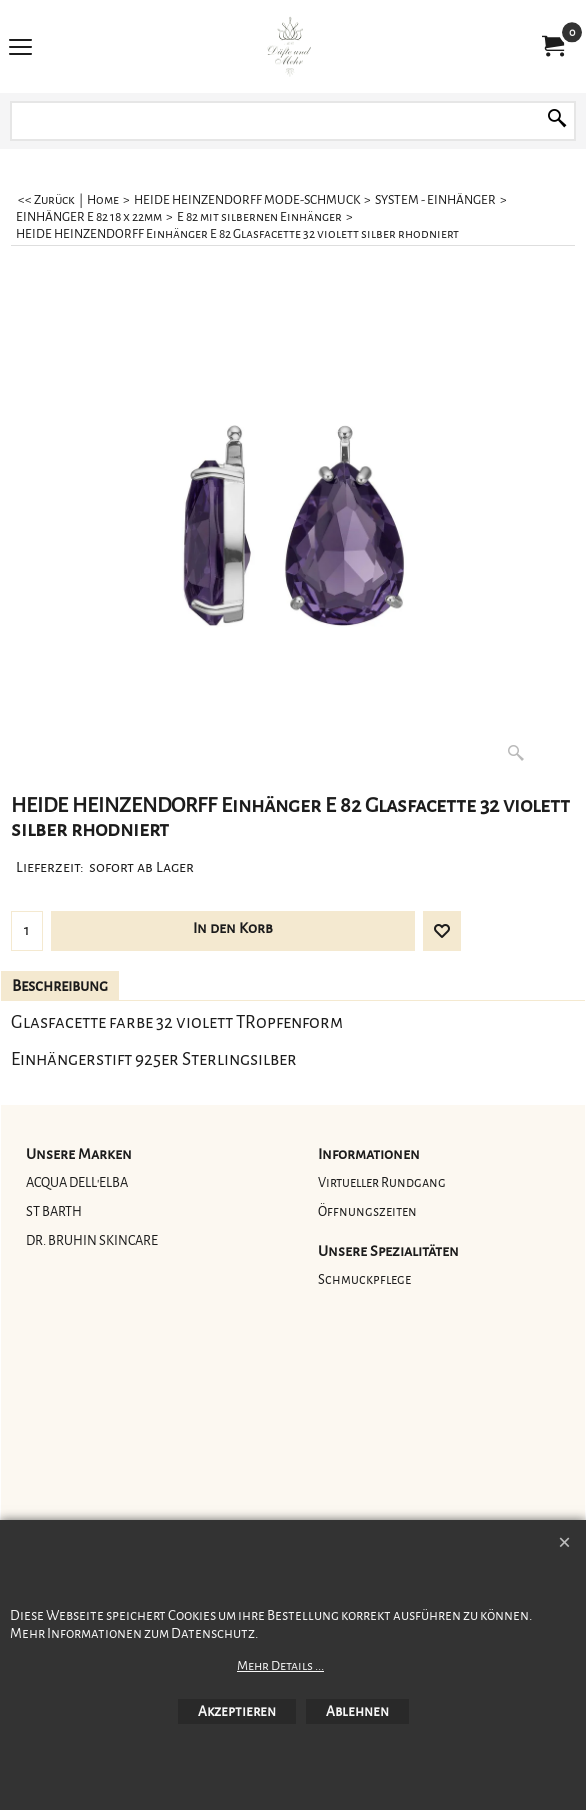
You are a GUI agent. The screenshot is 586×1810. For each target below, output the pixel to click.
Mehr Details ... (280, 1666)
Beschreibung (60, 986)
